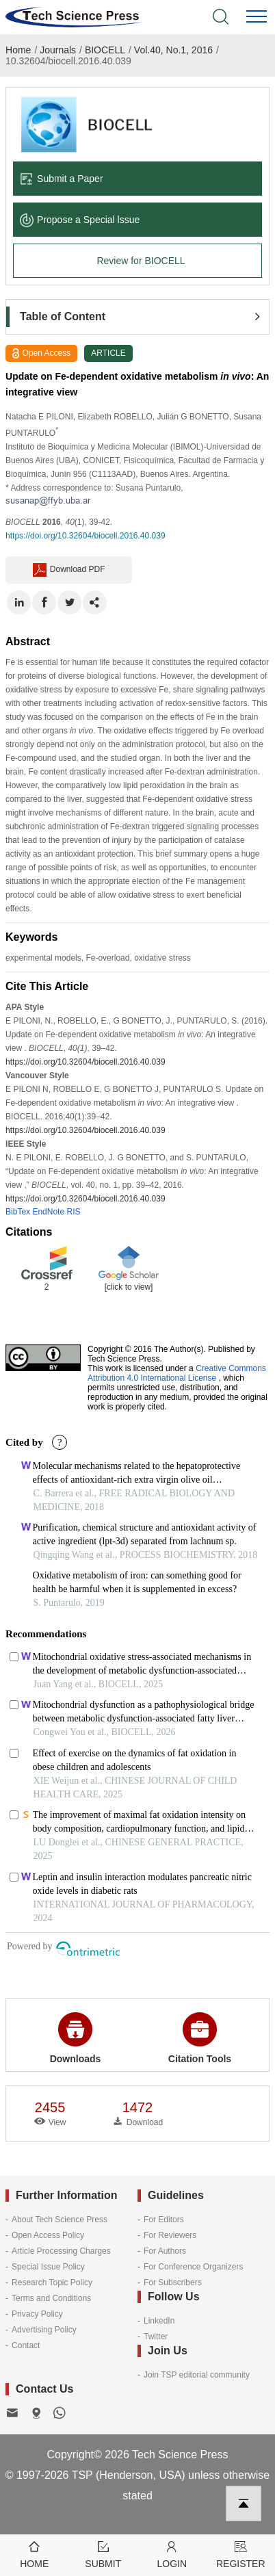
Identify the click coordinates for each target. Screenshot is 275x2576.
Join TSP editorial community (197, 2375)
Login (172, 2553)
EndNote (48, 1212)
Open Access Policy (48, 2235)
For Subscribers (173, 2282)
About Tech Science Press (59, 2219)
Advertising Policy (44, 2329)
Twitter (156, 2336)
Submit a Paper (61, 178)
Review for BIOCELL (140, 260)
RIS (73, 1212)
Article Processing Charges (61, 2251)
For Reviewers (170, 2235)
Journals (58, 49)
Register (241, 2553)
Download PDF (69, 570)
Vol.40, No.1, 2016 (173, 49)
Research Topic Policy (52, 2282)
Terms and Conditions (51, 2298)
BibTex (17, 1212)
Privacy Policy (37, 2314)
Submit (103, 2553)
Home (18, 49)
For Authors (165, 2251)
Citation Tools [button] (199, 2038)
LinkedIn (159, 2321)
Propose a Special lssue (80, 219)
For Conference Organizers (193, 2267)
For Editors (164, 2219)
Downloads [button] (75, 2038)
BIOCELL (105, 49)
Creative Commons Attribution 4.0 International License (177, 1373)
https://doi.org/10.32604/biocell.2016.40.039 (85, 536)
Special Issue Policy (48, 2267)
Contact (26, 2345)
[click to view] (129, 1287)
